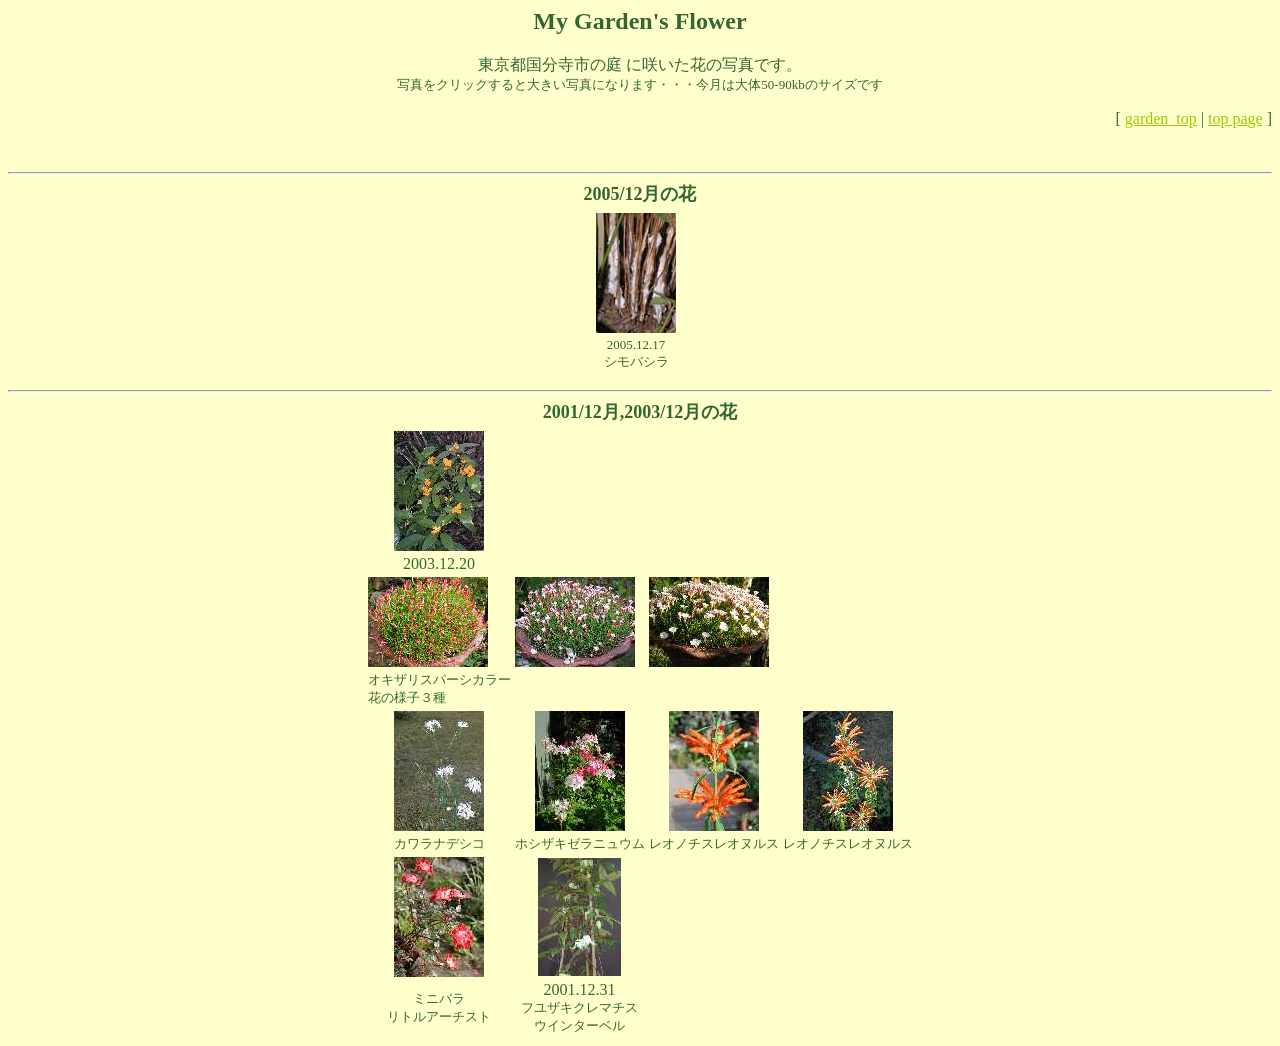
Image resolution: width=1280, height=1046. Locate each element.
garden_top (1161, 118)
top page (1235, 118)
